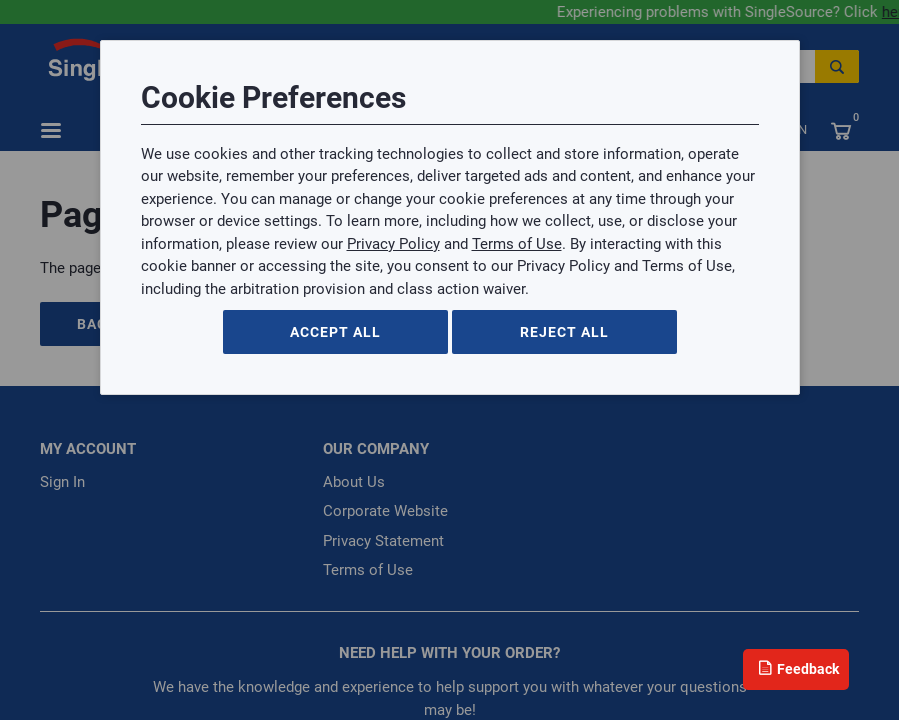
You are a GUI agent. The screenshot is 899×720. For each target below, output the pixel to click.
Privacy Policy (393, 244)
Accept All (335, 332)
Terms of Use (517, 244)
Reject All (564, 332)
